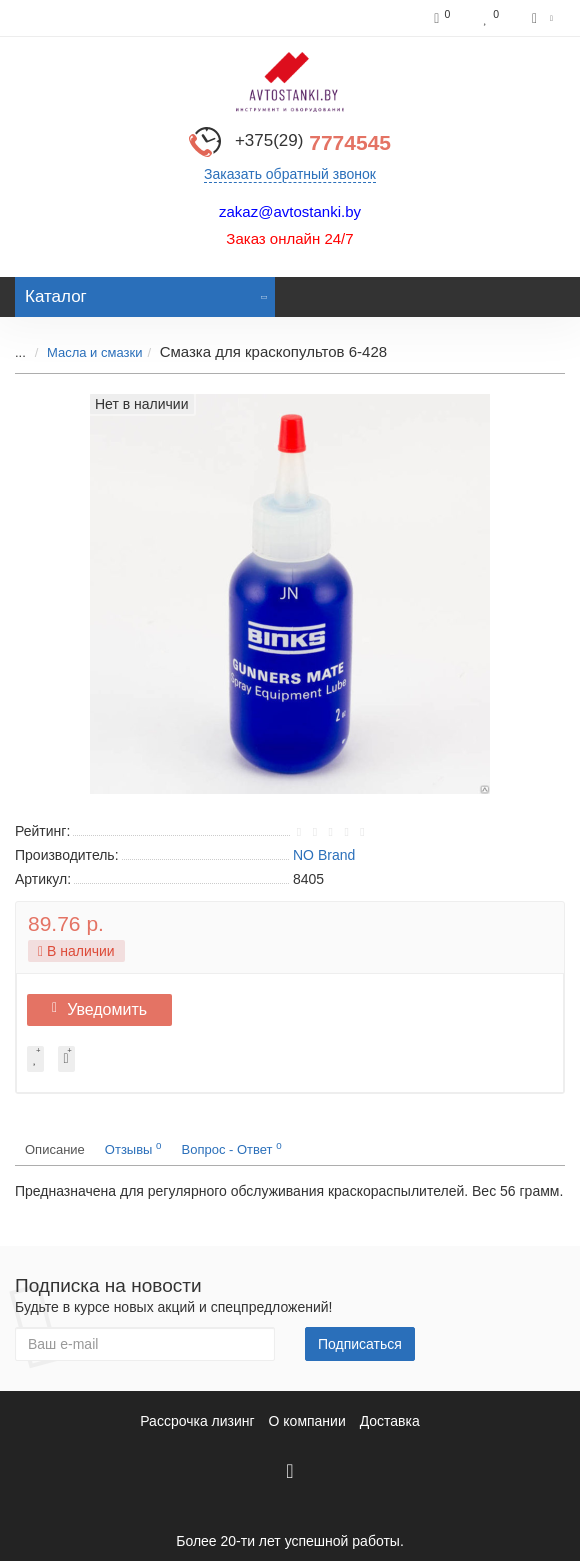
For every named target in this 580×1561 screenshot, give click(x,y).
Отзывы (133, 1148)
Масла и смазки (94, 352)
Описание (55, 1149)
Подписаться (360, 1344)
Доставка (390, 1421)
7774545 (313, 142)
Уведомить (99, 1009)
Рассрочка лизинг (197, 1421)
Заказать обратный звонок (290, 174)
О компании (307, 1421)
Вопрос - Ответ (232, 1148)
